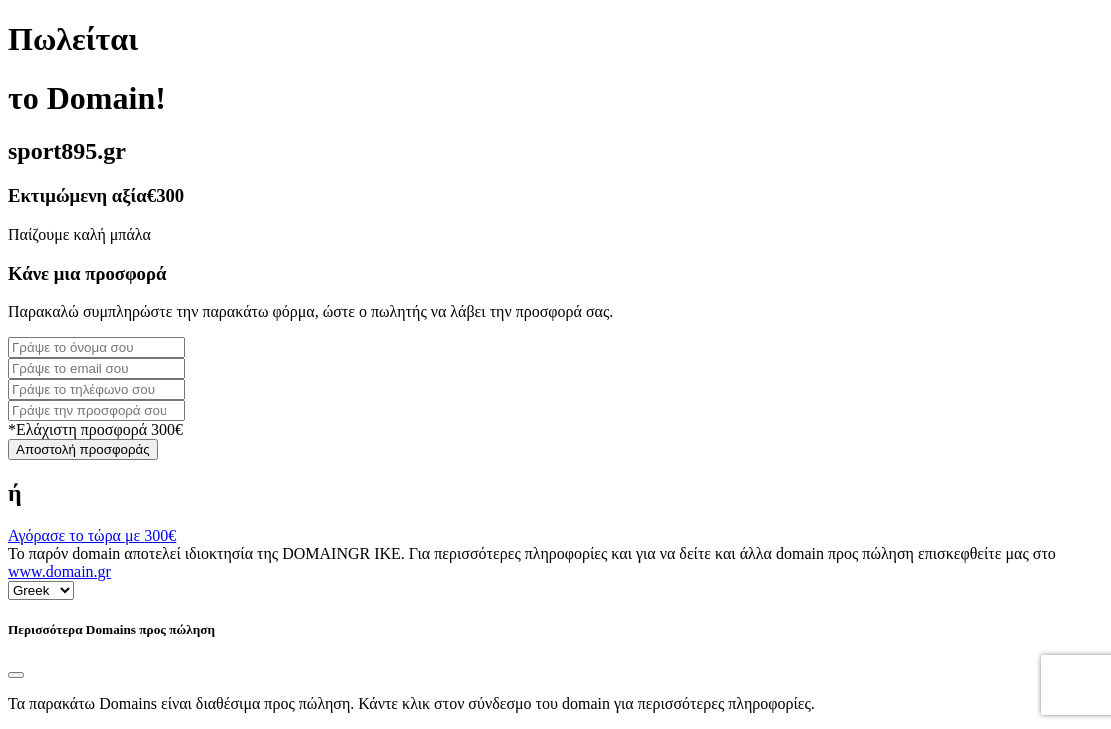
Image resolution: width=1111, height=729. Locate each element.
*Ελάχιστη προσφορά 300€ (95, 429)
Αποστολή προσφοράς (83, 449)
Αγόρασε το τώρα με (92, 535)
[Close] (16, 675)
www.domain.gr (59, 571)
